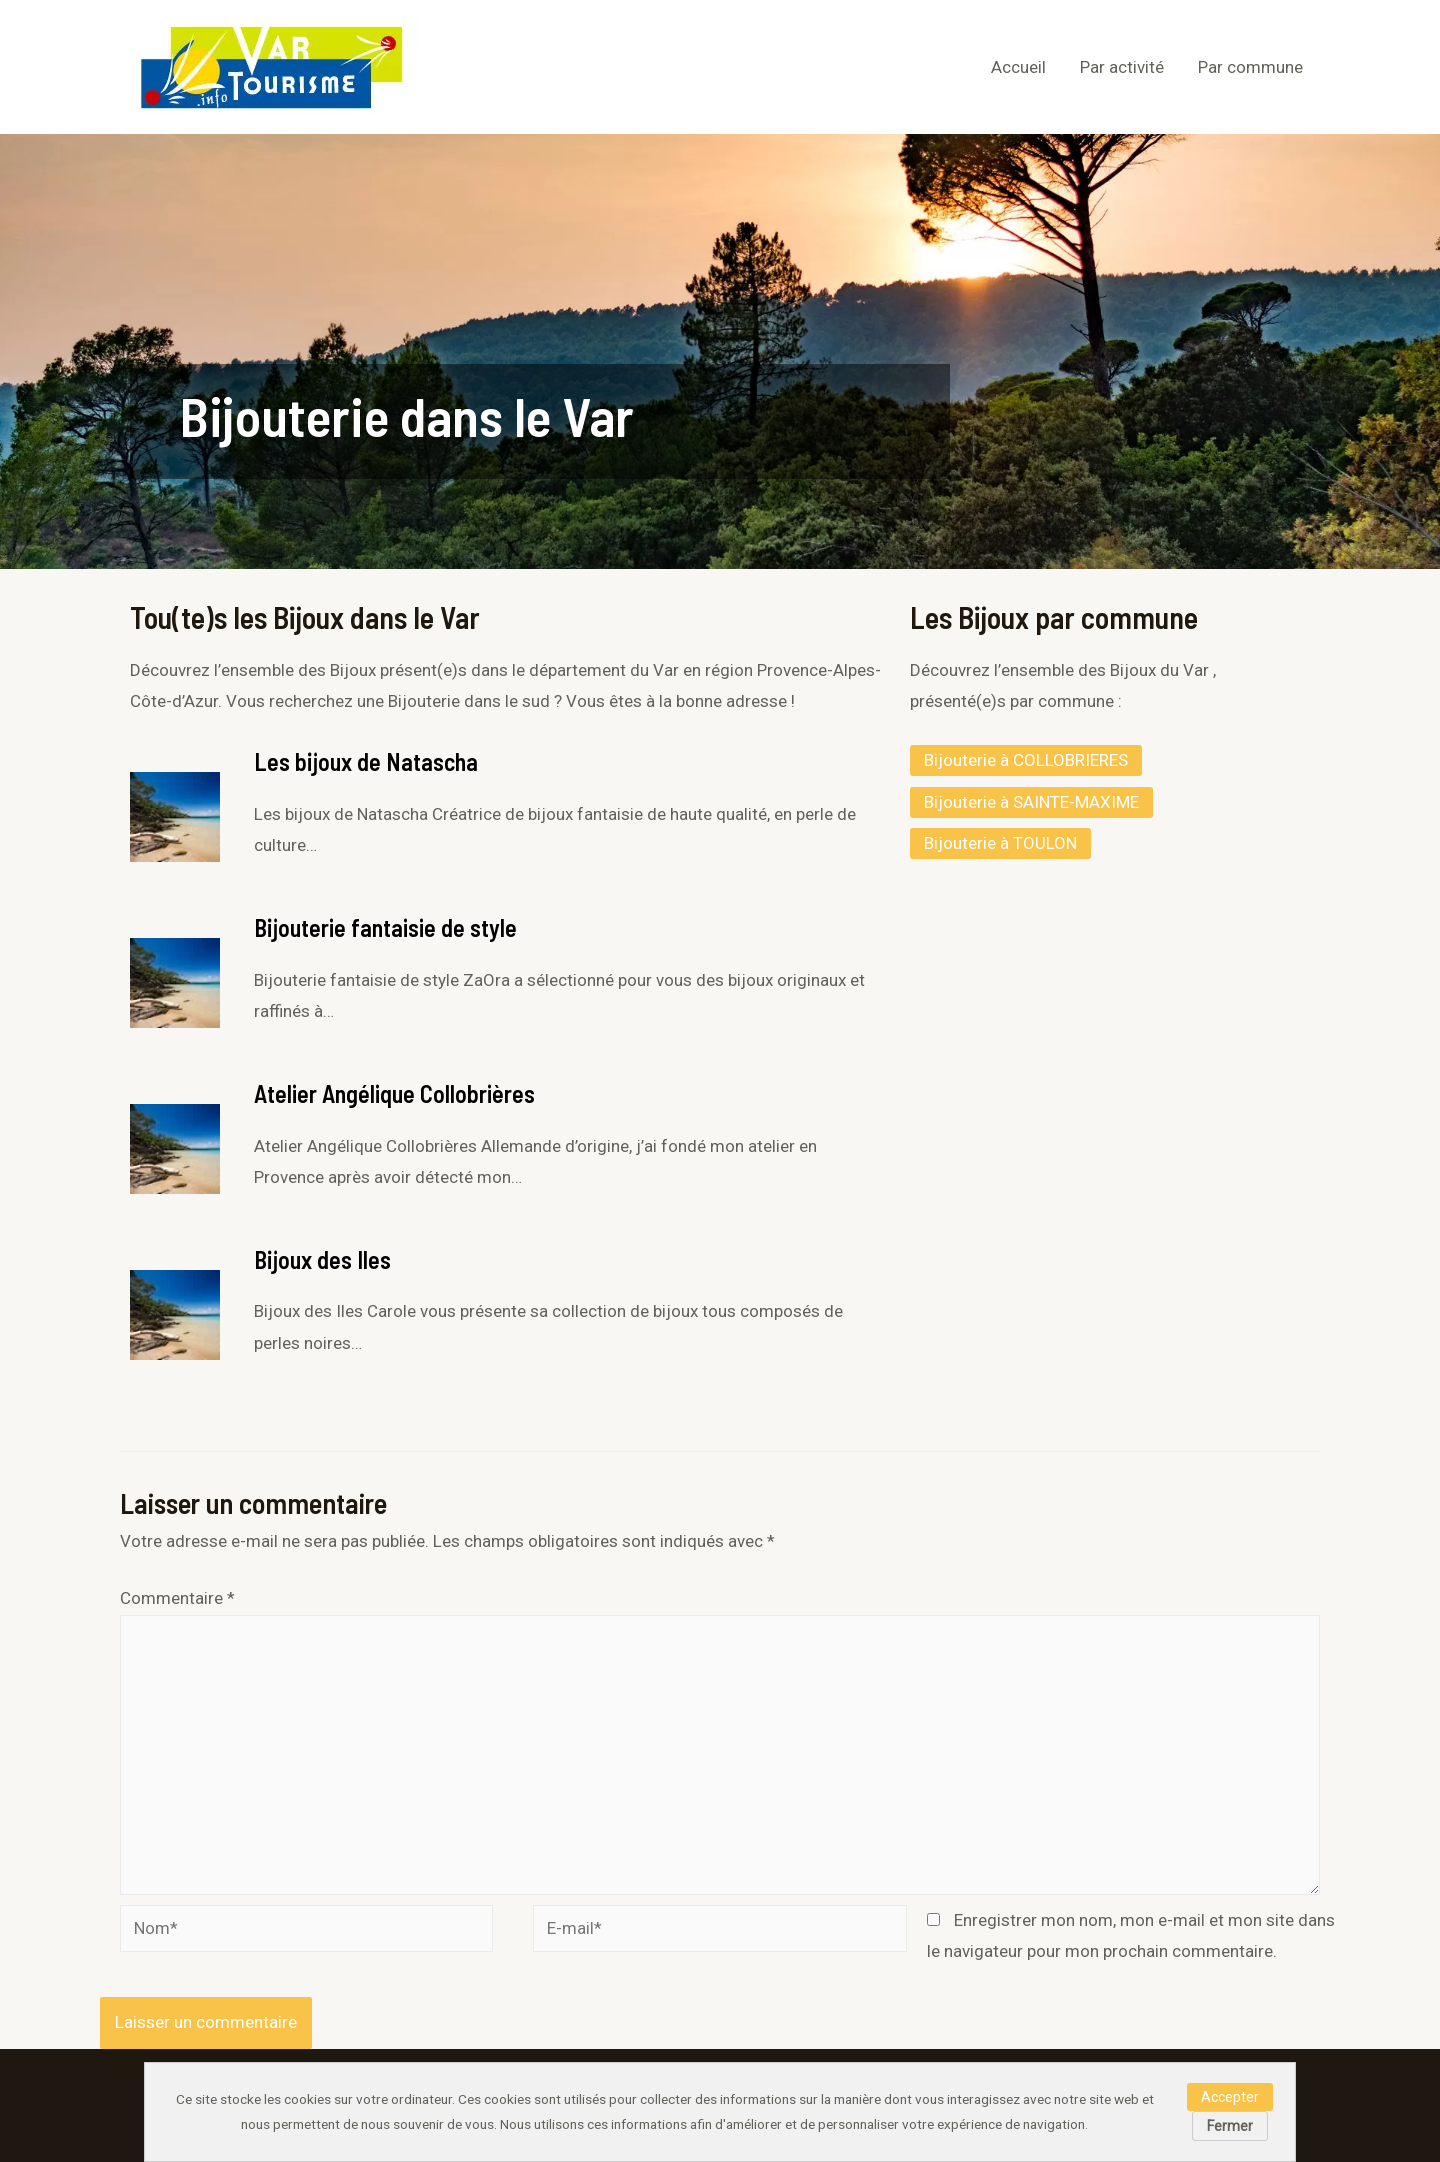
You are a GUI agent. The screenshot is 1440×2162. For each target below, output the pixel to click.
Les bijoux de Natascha (366, 761)
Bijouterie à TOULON (1000, 843)
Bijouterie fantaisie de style (385, 927)
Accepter (1230, 2097)
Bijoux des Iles (322, 1259)
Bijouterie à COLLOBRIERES (1026, 760)
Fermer (1230, 2126)
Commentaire (177, 1598)
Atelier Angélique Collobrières (394, 1093)
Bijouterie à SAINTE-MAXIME (1031, 802)
